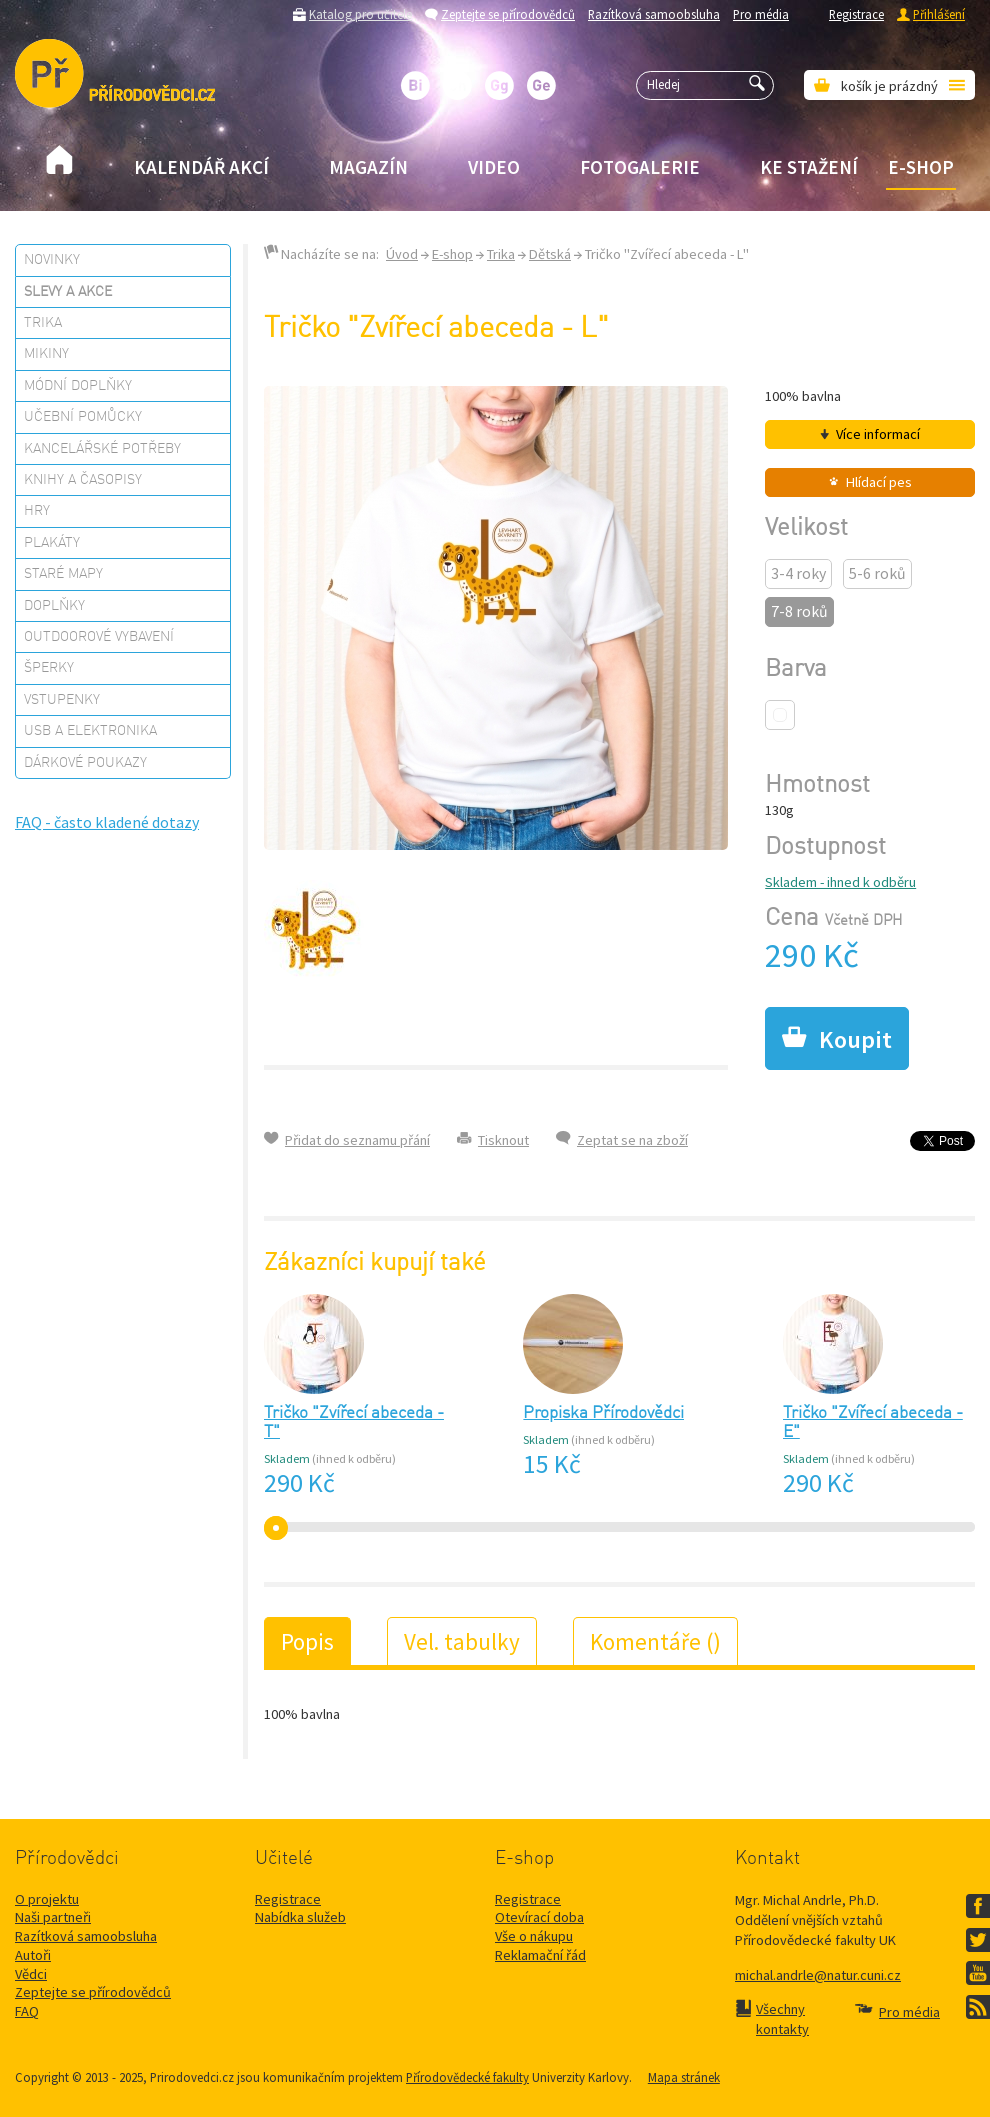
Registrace (856, 14)
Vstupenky (62, 700)
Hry (37, 511)
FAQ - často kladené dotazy (107, 822)
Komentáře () (655, 1641)
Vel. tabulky (462, 1641)
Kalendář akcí (201, 167)
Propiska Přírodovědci (603, 1413)
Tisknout (503, 1140)
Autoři (33, 1955)
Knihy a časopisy (83, 480)
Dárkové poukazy (85, 763)
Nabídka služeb (300, 1917)
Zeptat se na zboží (632, 1140)
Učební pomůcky (83, 417)
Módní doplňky (78, 386)
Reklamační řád (540, 1955)
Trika (43, 323)
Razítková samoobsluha (654, 14)
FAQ (27, 2011)
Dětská (550, 254)
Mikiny (46, 354)
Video (494, 167)
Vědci (31, 1974)
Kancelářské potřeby (102, 449)
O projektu (47, 1899)
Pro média (761, 14)
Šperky (49, 668)
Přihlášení (939, 14)
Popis (307, 1641)
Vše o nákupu (534, 1936)
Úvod (402, 254)
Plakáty (52, 543)
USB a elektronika (90, 731)
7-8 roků (799, 611)
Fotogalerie (640, 167)
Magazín (368, 167)
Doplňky (54, 606)
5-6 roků (877, 573)
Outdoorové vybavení (99, 637)
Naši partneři (53, 1917)
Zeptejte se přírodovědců (508, 14)
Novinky (52, 260)
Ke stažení (809, 167)
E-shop (921, 167)
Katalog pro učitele (360, 14)
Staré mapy (63, 574)
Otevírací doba (539, 1917)
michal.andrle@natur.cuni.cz (818, 1975)
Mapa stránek (684, 2077)
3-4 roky (798, 573)
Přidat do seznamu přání (357, 1140)
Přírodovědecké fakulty (467, 2077)
